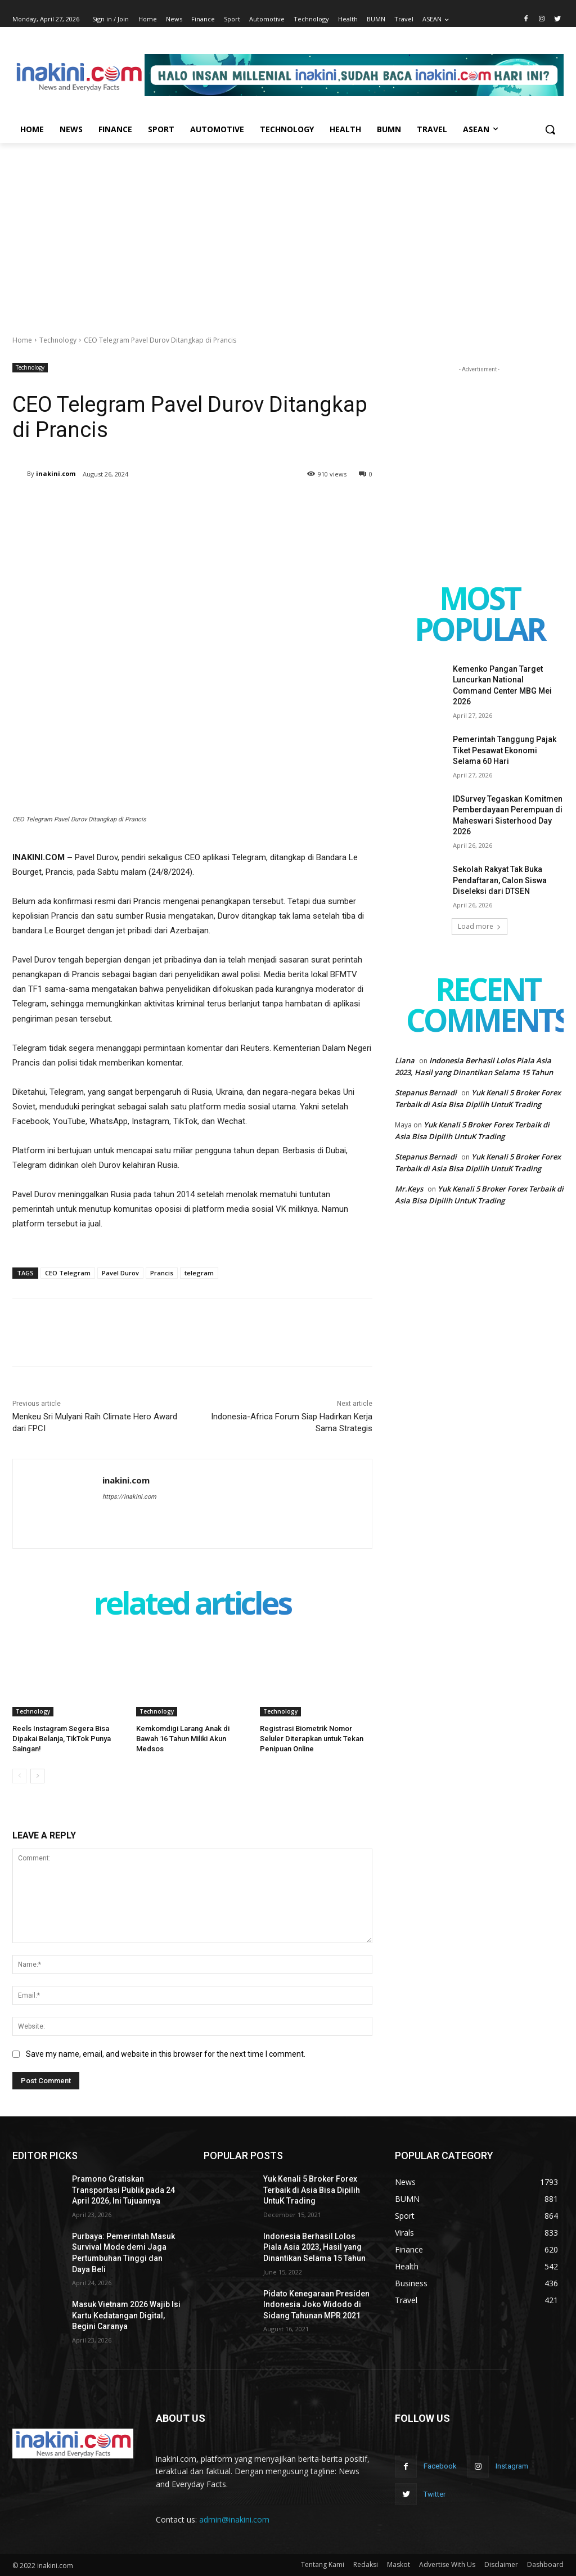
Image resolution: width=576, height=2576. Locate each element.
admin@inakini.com (234, 2519)
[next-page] (37, 1776)
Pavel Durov (120, 1273)
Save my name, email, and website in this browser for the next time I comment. (165, 2053)
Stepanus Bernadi (426, 1092)
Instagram (512, 2466)
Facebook (440, 2466)
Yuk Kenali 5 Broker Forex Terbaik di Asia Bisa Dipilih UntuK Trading (311, 2189)
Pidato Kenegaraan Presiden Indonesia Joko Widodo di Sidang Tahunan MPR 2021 (316, 2304)
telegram (199, 1273)
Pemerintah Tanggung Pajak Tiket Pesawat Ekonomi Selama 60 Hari (504, 750)
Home (22, 340)
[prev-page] (19, 1776)
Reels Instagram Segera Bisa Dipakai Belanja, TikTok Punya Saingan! (61, 1738)
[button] (550, 129)
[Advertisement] (288, 227)
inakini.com (55, 473)
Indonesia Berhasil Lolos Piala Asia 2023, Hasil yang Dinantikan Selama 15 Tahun (314, 2247)
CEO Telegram (68, 1273)
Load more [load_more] (479, 926)
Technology (57, 340)
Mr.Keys (409, 1189)
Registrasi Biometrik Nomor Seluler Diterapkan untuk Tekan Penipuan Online (311, 1738)
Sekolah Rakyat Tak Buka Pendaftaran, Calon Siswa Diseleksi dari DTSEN (500, 880)
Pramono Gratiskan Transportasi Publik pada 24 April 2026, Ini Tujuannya (123, 2189)
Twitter (435, 2494)
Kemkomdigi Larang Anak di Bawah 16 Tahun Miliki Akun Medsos (183, 1738)
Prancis (161, 1273)
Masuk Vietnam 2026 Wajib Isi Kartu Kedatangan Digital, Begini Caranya (126, 2315)
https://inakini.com (129, 1496)
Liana (405, 1060)
